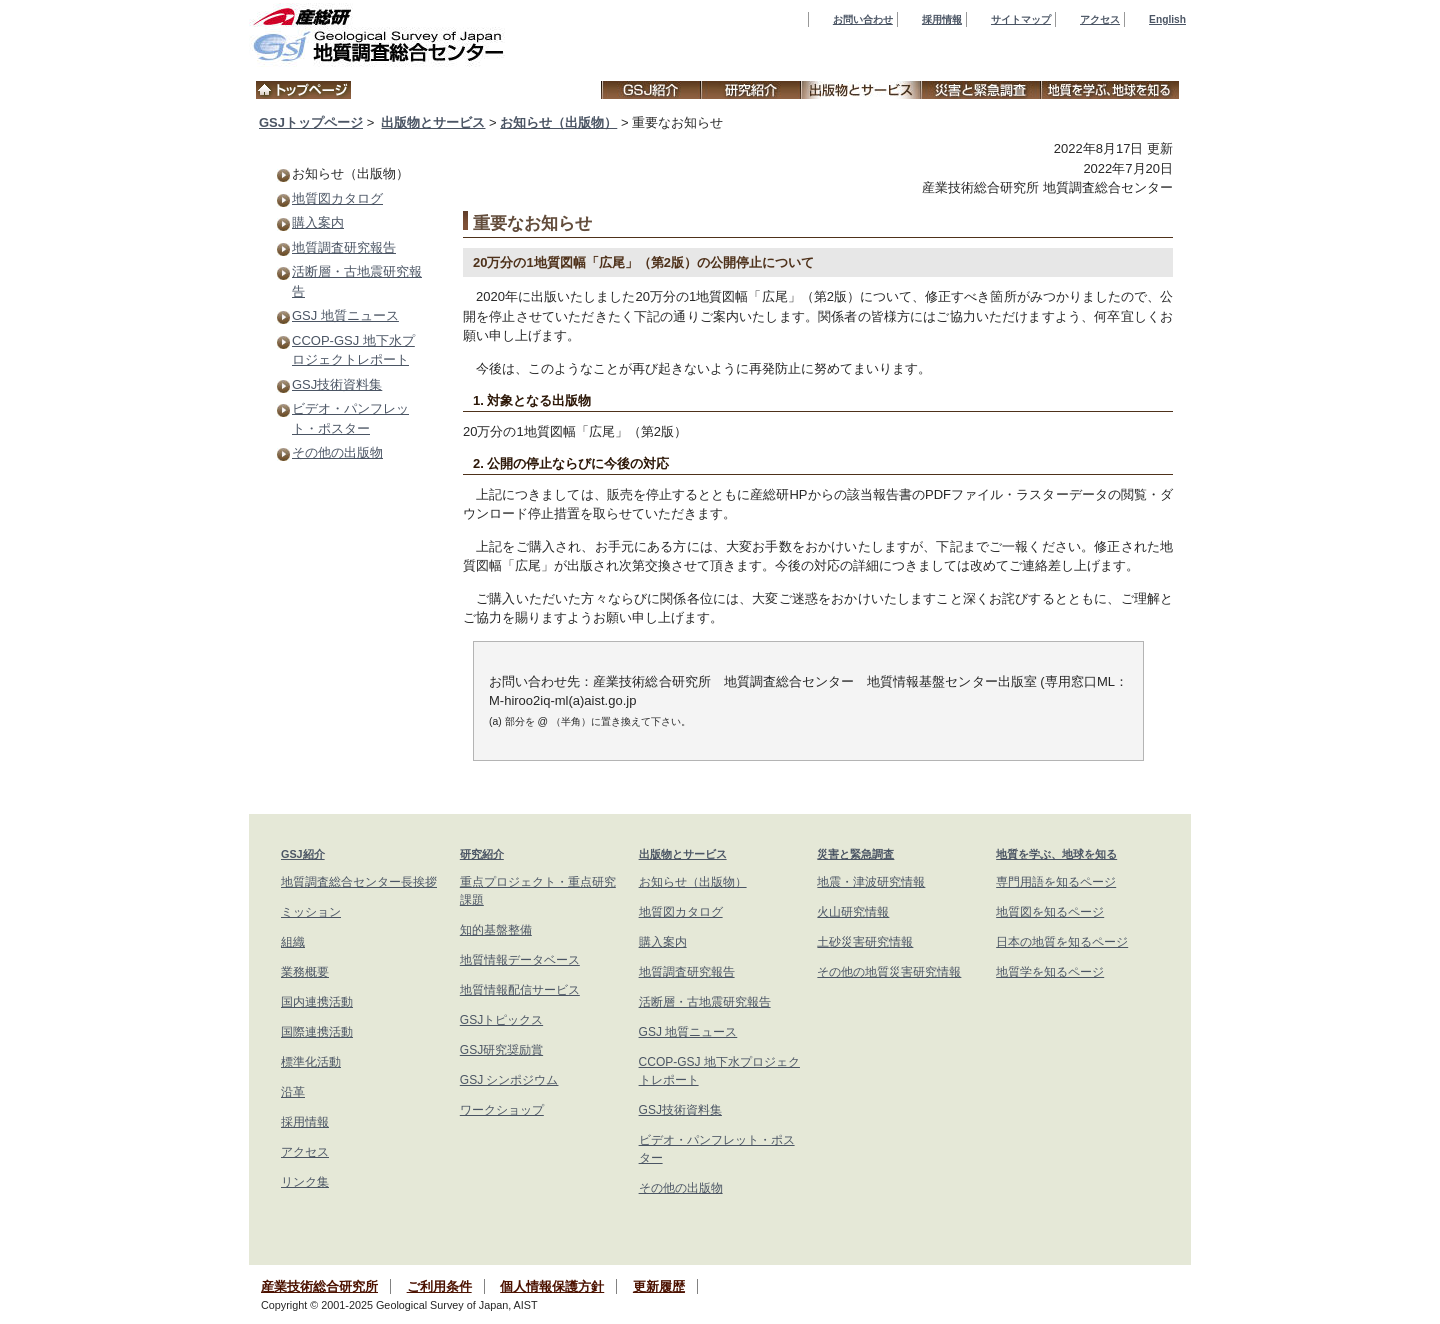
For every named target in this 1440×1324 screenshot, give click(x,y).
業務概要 (305, 972)
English (1167, 19)
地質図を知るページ (1050, 912)
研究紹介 (482, 854)
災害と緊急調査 (855, 854)
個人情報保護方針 (552, 1286)
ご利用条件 (439, 1286)
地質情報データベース (520, 960)
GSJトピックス (501, 1020)
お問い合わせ (863, 19)
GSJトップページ (311, 122)
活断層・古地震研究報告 (705, 1002)
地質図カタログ (337, 198)
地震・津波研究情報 (871, 882)
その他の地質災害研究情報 (889, 972)
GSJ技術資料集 (337, 384)
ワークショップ (502, 1110)
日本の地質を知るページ (1062, 942)
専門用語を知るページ (1056, 882)
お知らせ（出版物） (558, 122)
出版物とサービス (433, 122)
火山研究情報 (853, 912)
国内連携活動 (317, 1002)
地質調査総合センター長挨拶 (359, 882)
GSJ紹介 (303, 854)
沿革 (293, 1092)
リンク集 (305, 1182)
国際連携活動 (317, 1032)
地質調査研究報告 (344, 247)
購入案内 (318, 222)
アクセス (1100, 19)
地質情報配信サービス (520, 990)
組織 (293, 942)
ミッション (311, 912)
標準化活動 (311, 1062)
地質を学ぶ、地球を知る (1056, 854)
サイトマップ (1021, 19)
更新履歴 (659, 1286)
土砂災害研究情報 (865, 942)
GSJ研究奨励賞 (501, 1050)
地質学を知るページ (1050, 972)
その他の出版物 (337, 452)
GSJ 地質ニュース (345, 315)
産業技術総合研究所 (319, 1286)
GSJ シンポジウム (509, 1080)
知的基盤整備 (496, 930)
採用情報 (942, 19)
